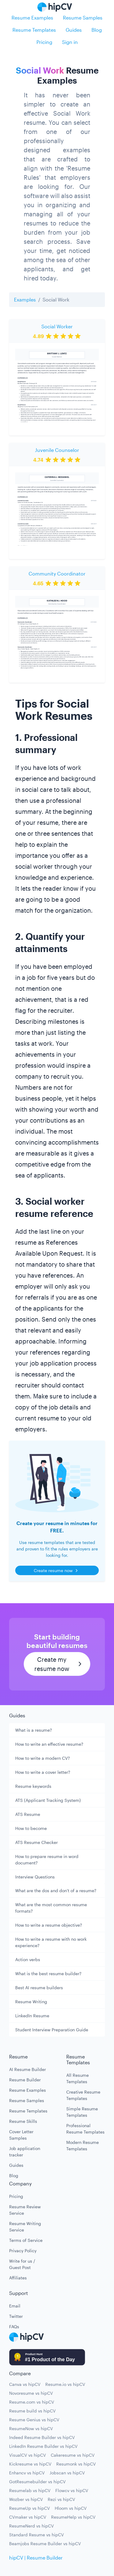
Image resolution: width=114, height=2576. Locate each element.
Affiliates (18, 2277)
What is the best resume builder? (48, 1973)
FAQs (14, 2326)
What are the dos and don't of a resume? (55, 1890)
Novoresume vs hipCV (31, 2393)
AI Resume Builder (27, 2069)
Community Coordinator (57, 573)
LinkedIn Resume (32, 2015)
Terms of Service (26, 2240)
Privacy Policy (22, 2250)
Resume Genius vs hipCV (34, 2419)
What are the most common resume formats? (51, 1908)
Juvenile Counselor (57, 450)
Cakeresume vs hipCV (73, 2455)
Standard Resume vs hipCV (36, 2534)
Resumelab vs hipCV (29, 2490)
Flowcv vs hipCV (71, 2490)
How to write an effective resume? (49, 1744)
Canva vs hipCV (24, 2384)
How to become (31, 1828)
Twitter (16, 2316)
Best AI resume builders (39, 1987)
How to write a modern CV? (42, 1758)
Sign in (70, 42)
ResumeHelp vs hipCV (73, 2517)
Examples (25, 299)
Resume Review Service (25, 2210)
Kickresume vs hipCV (30, 2463)
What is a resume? (33, 1730)
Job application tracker (24, 2151)
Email (14, 2305)
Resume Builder (25, 2079)
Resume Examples (32, 17)
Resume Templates (34, 30)
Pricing (44, 42)
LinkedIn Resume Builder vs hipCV (43, 2446)
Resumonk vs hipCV (76, 2463)
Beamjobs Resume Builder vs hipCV (45, 2543)
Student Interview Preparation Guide (51, 2029)
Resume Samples (82, 17)
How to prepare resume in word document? (46, 1859)
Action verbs (27, 1959)
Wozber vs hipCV (26, 2499)
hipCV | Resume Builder (36, 2557)
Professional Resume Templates (85, 2128)
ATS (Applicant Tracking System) (48, 1800)
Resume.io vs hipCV (65, 2384)
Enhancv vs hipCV (27, 2472)
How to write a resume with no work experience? (51, 1942)
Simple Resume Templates (82, 2112)
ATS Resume (27, 1814)
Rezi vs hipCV (61, 2499)
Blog (97, 30)
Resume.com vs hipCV (31, 2402)
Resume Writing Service (25, 2226)
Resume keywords (33, 1786)
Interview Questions (35, 1876)
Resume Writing (31, 2001)
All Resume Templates (77, 2078)
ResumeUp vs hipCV (29, 2508)
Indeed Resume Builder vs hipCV (42, 2437)
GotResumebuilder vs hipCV (37, 2481)
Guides (74, 30)
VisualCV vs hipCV (27, 2455)
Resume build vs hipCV (32, 2410)
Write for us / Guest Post (22, 2264)
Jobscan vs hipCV (67, 2472)
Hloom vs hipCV (71, 2508)
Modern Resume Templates (82, 2145)
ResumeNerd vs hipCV (31, 2525)
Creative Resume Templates (83, 2095)
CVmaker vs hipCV (27, 2517)
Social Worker (57, 326)
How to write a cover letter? (42, 1772)
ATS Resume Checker (36, 1842)
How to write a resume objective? (48, 1925)
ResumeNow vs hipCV (31, 2428)
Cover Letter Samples (21, 2135)
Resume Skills (23, 2121)
